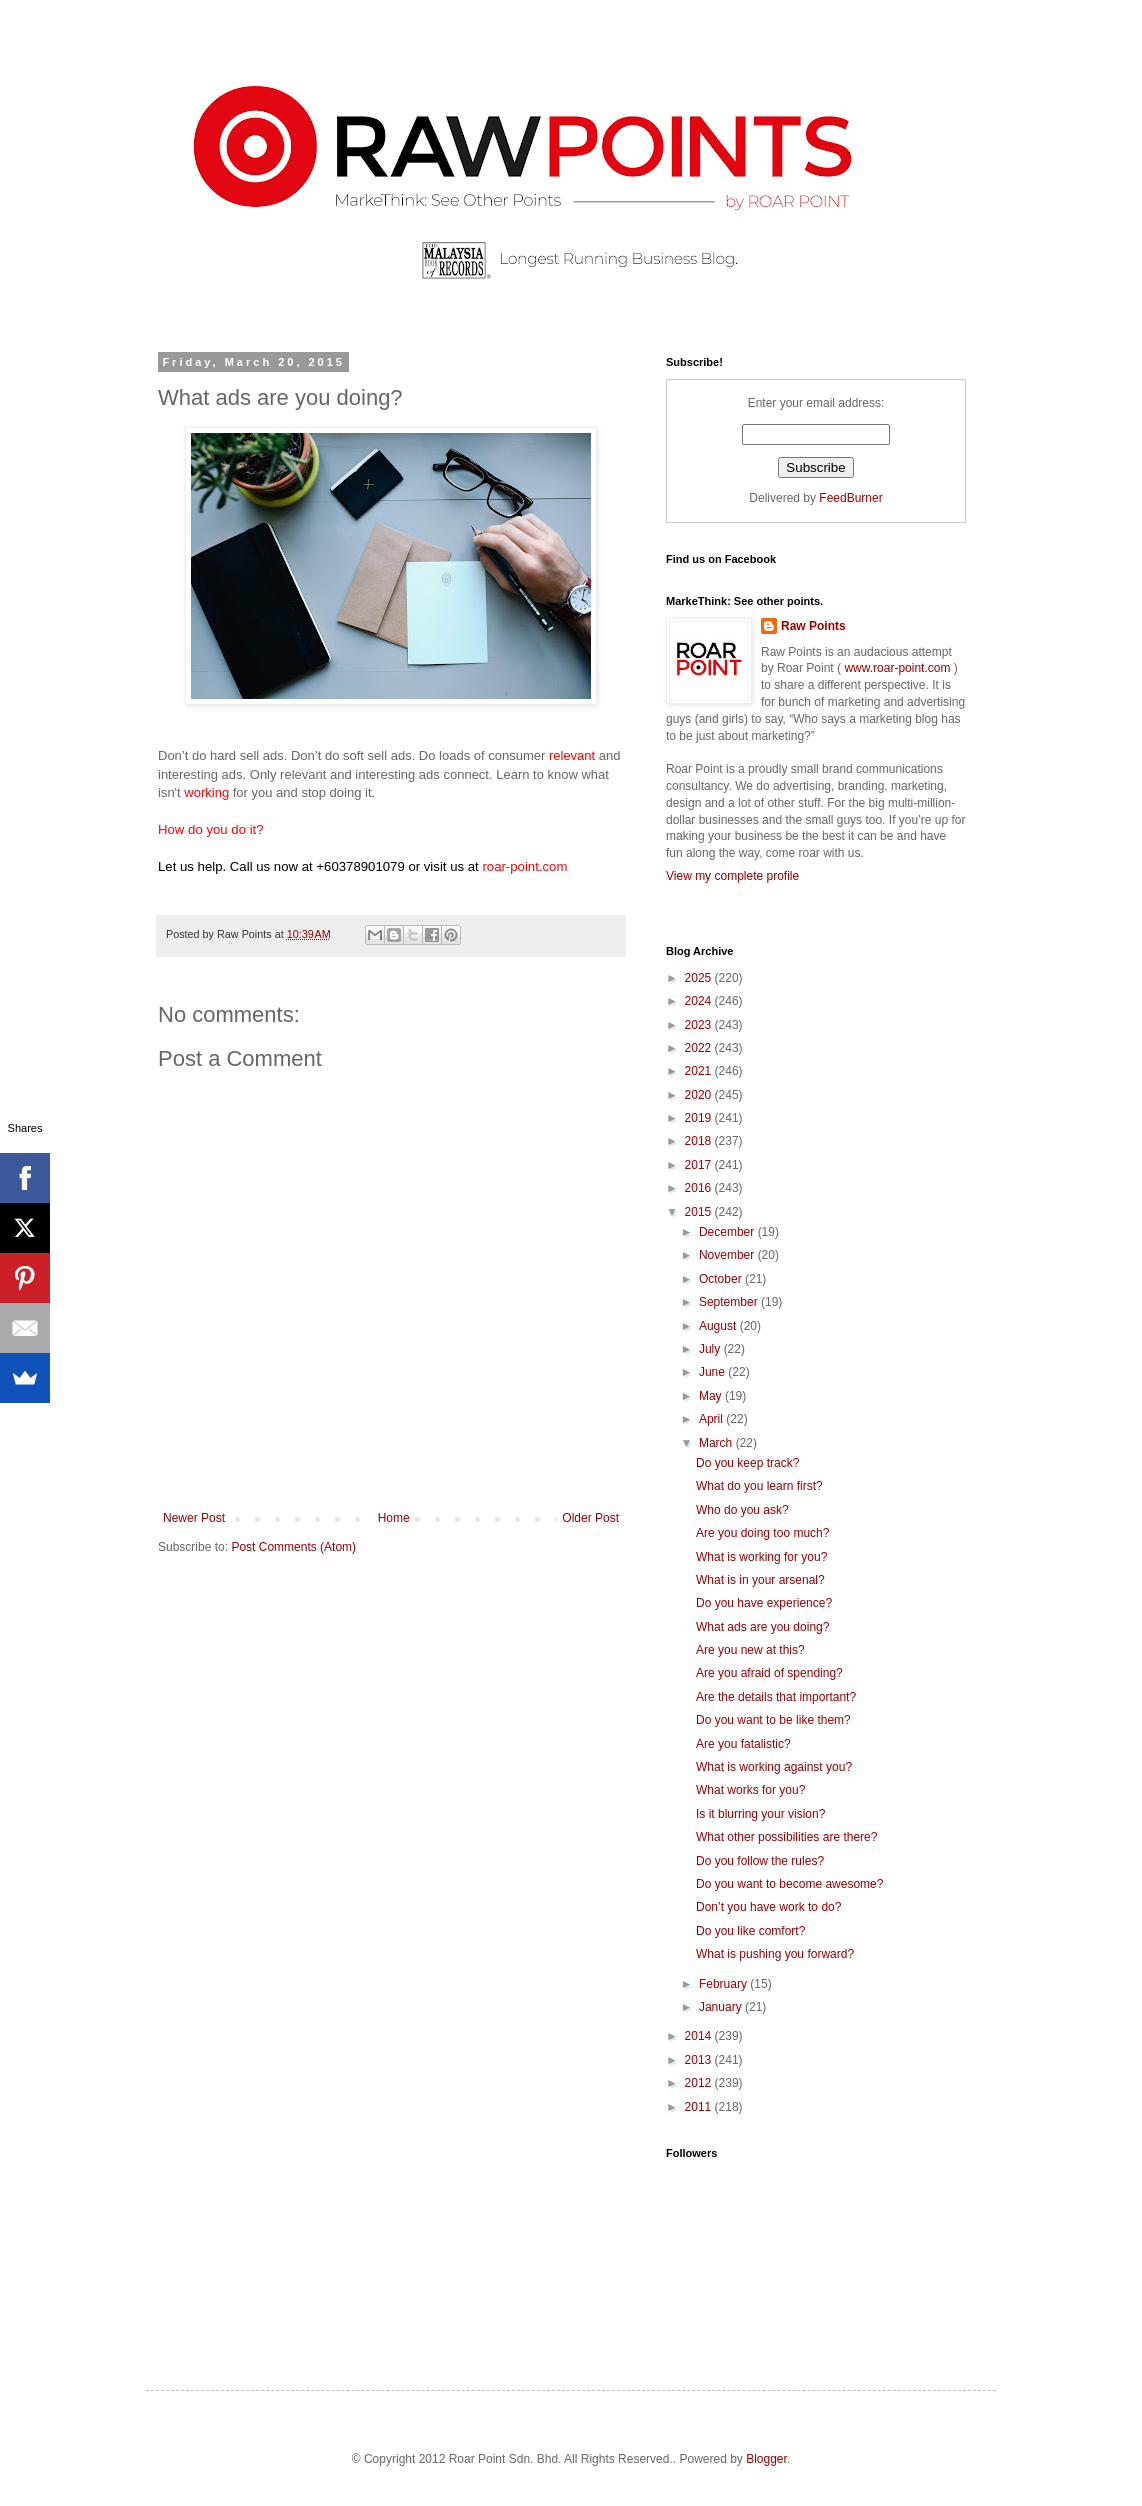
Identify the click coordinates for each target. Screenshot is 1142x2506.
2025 (700, 978)
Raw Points (813, 626)
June (713, 1372)
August (719, 1326)
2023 (700, 1025)
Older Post (590, 1518)
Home (394, 1518)
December (728, 1232)
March (717, 1443)
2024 (700, 1001)
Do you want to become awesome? (789, 1884)
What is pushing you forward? (775, 1954)
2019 (700, 1118)
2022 (700, 1048)
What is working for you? (761, 1557)
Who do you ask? (742, 1510)
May (712, 1396)
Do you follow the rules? (760, 1861)
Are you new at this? (750, 1650)
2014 (700, 2036)
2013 (700, 2060)
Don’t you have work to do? (768, 1907)
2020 (700, 1095)
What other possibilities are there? (786, 1837)
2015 (700, 1212)
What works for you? (750, 1790)
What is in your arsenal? (760, 1580)
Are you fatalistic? (743, 1744)
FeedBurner (850, 498)
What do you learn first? (759, 1486)
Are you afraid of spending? (769, 1673)
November (728, 1255)
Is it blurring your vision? (760, 1814)
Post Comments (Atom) (293, 1547)
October (722, 1279)
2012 (700, 2083)
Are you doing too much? (762, 1533)
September (730, 1302)
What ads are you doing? (762, 1627)
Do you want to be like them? (773, 1720)
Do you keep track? (747, 1463)
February (724, 1984)
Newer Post (194, 1518)
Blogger (766, 2459)
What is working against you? (774, 1767)
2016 (700, 1188)
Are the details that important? (776, 1697)
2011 (700, 2107)
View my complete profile (732, 876)
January (722, 2007)
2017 (700, 1165)
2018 (700, 1141)
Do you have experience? (764, 1603)
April (712, 1419)
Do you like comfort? (750, 1931)
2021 (700, 1071)
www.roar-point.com (897, 668)
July (711, 1349)
